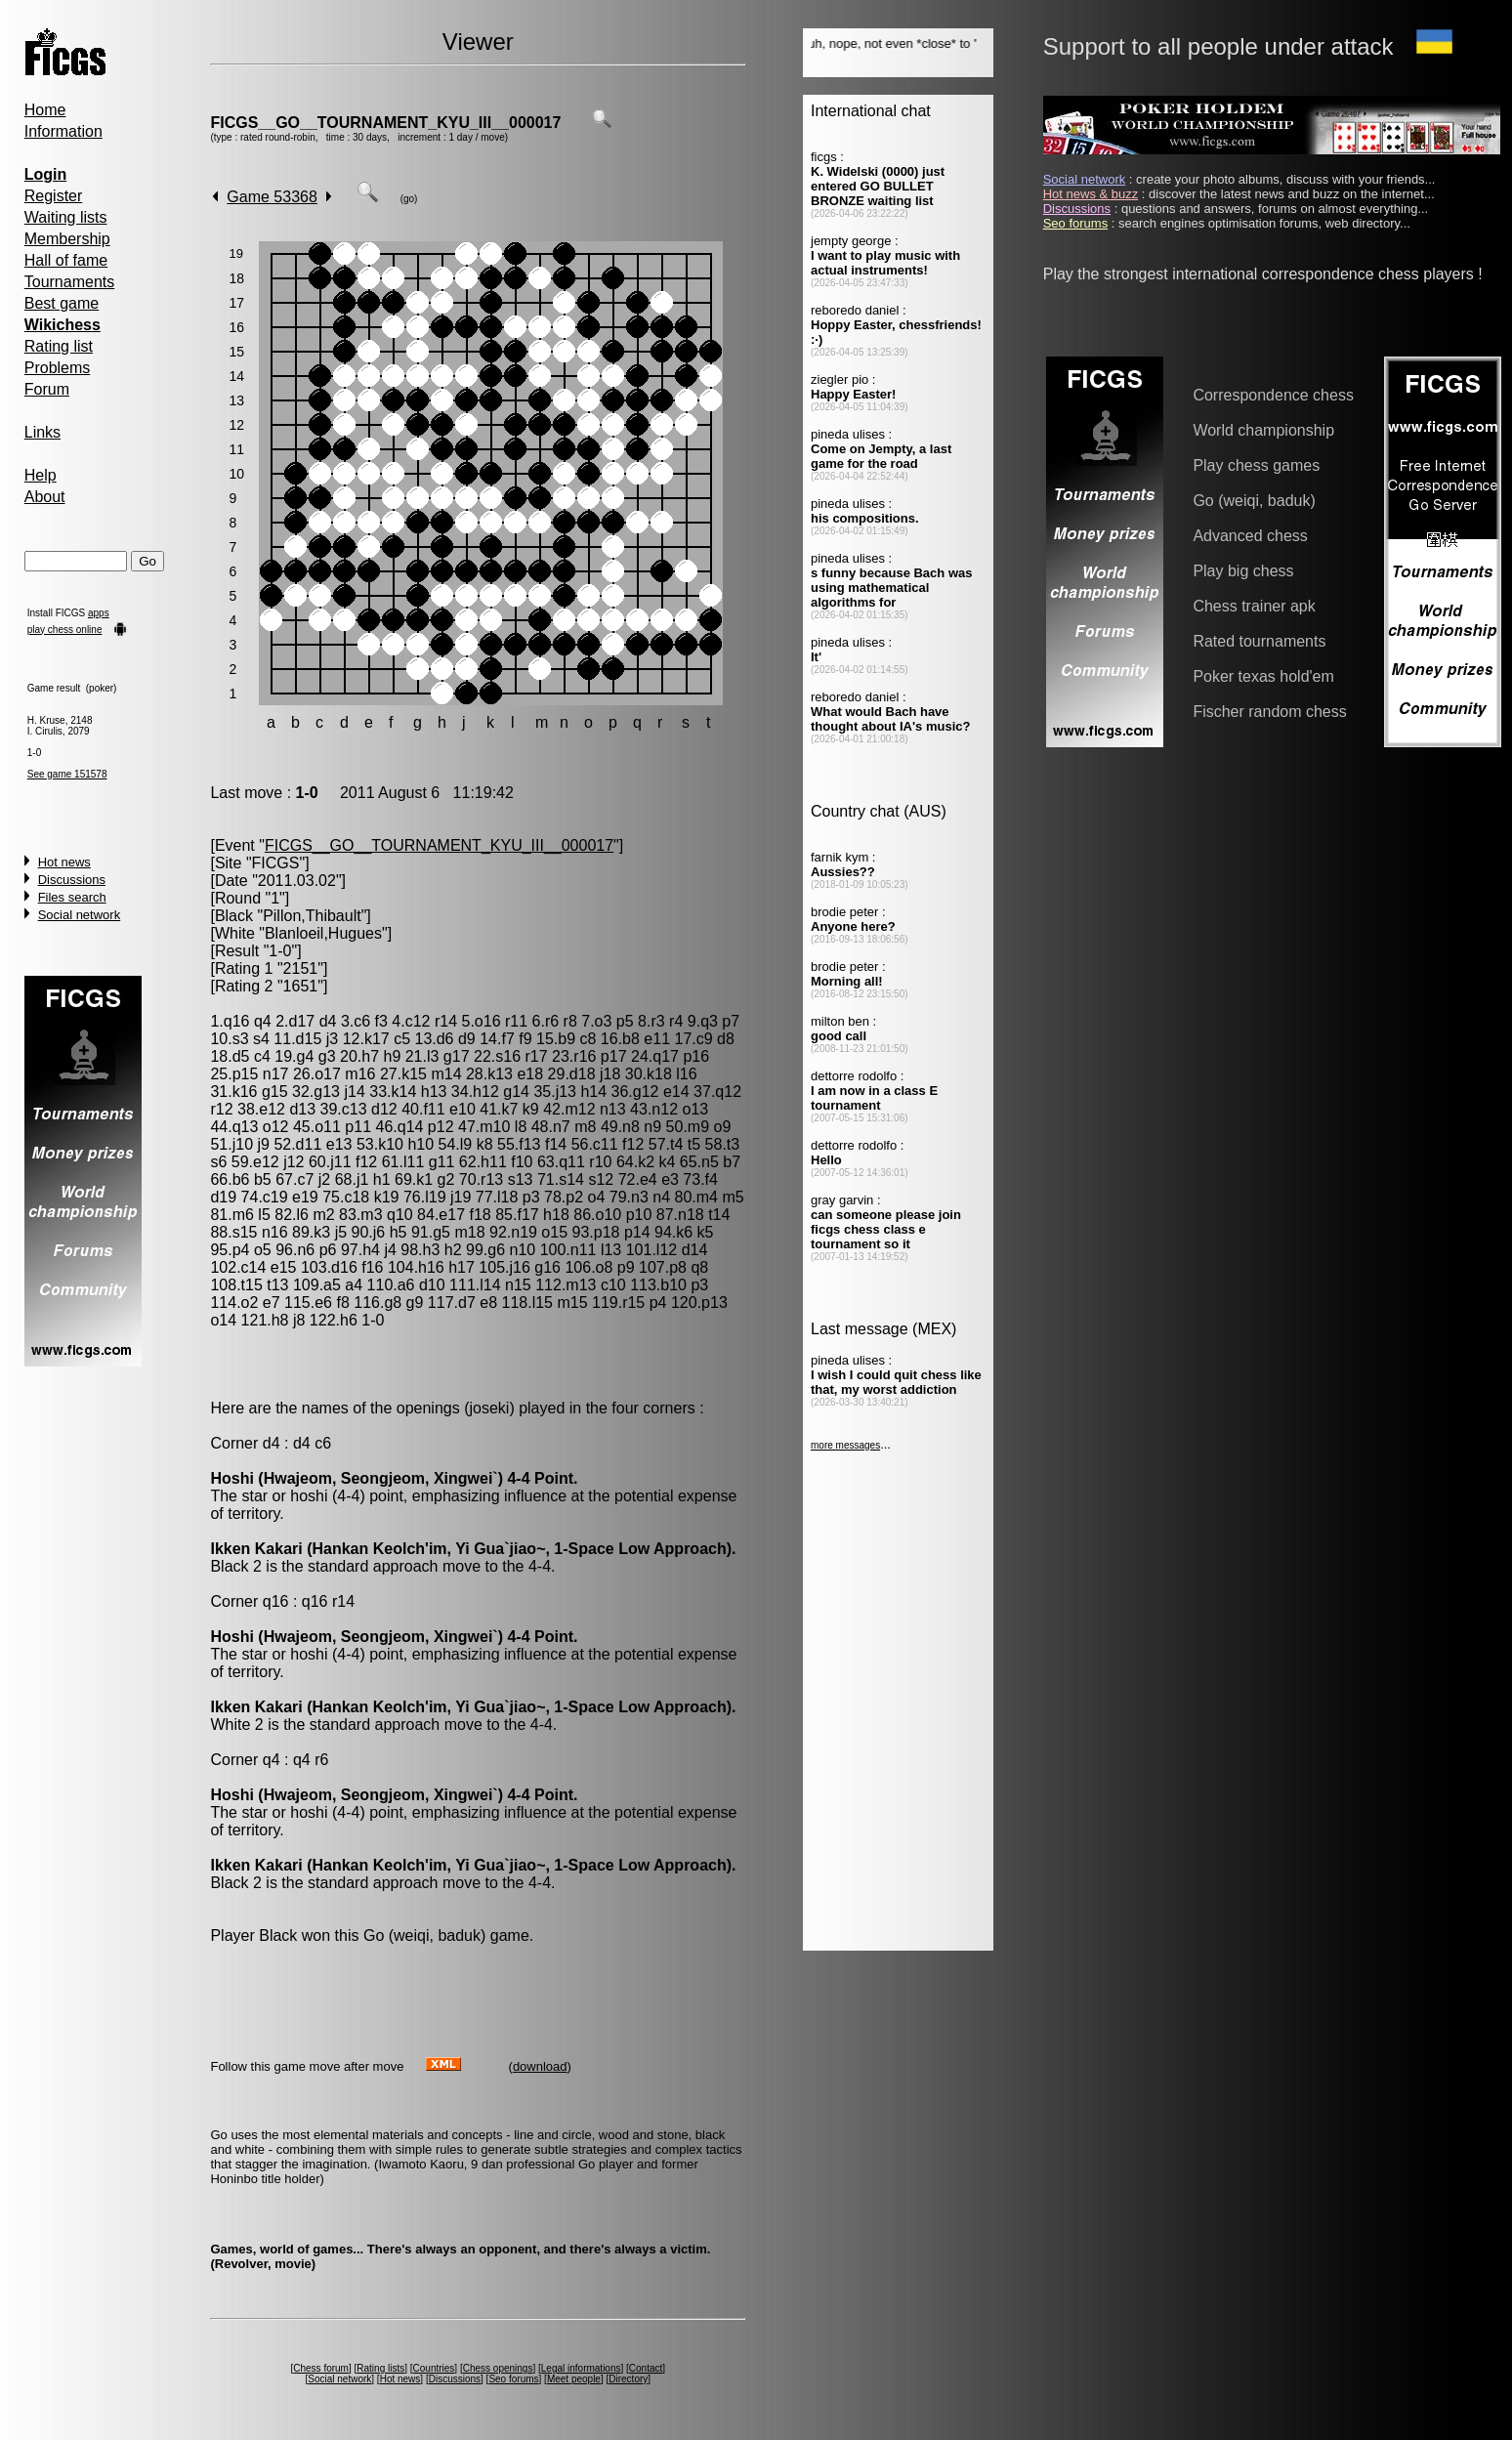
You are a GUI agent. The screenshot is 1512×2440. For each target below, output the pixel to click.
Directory (628, 2379)
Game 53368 (272, 197)
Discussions (71, 879)
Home (45, 110)
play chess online (65, 629)
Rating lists (380, 2368)
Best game (61, 303)
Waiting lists (65, 217)
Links (42, 432)
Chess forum (321, 2368)
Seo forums (513, 2379)
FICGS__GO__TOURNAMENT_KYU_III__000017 (385, 122)
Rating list (58, 346)
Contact (645, 2368)
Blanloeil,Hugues (323, 933)
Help (40, 475)
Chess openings (498, 2368)
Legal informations (581, 2368)
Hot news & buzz (1091, 194)
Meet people (574, 2379)
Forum (46, 389)
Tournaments (69, 281)
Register (53, 196)
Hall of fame (65, 260)
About (44, 496)
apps (98, 613)
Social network (79, 914)
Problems (57, 367)
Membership (67, 239)
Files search (72, 897)
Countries (434, 2368)
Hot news (64, 862)
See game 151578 (67, 774)
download (540, 2066)
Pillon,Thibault (312, 915)
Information (63, 131)
